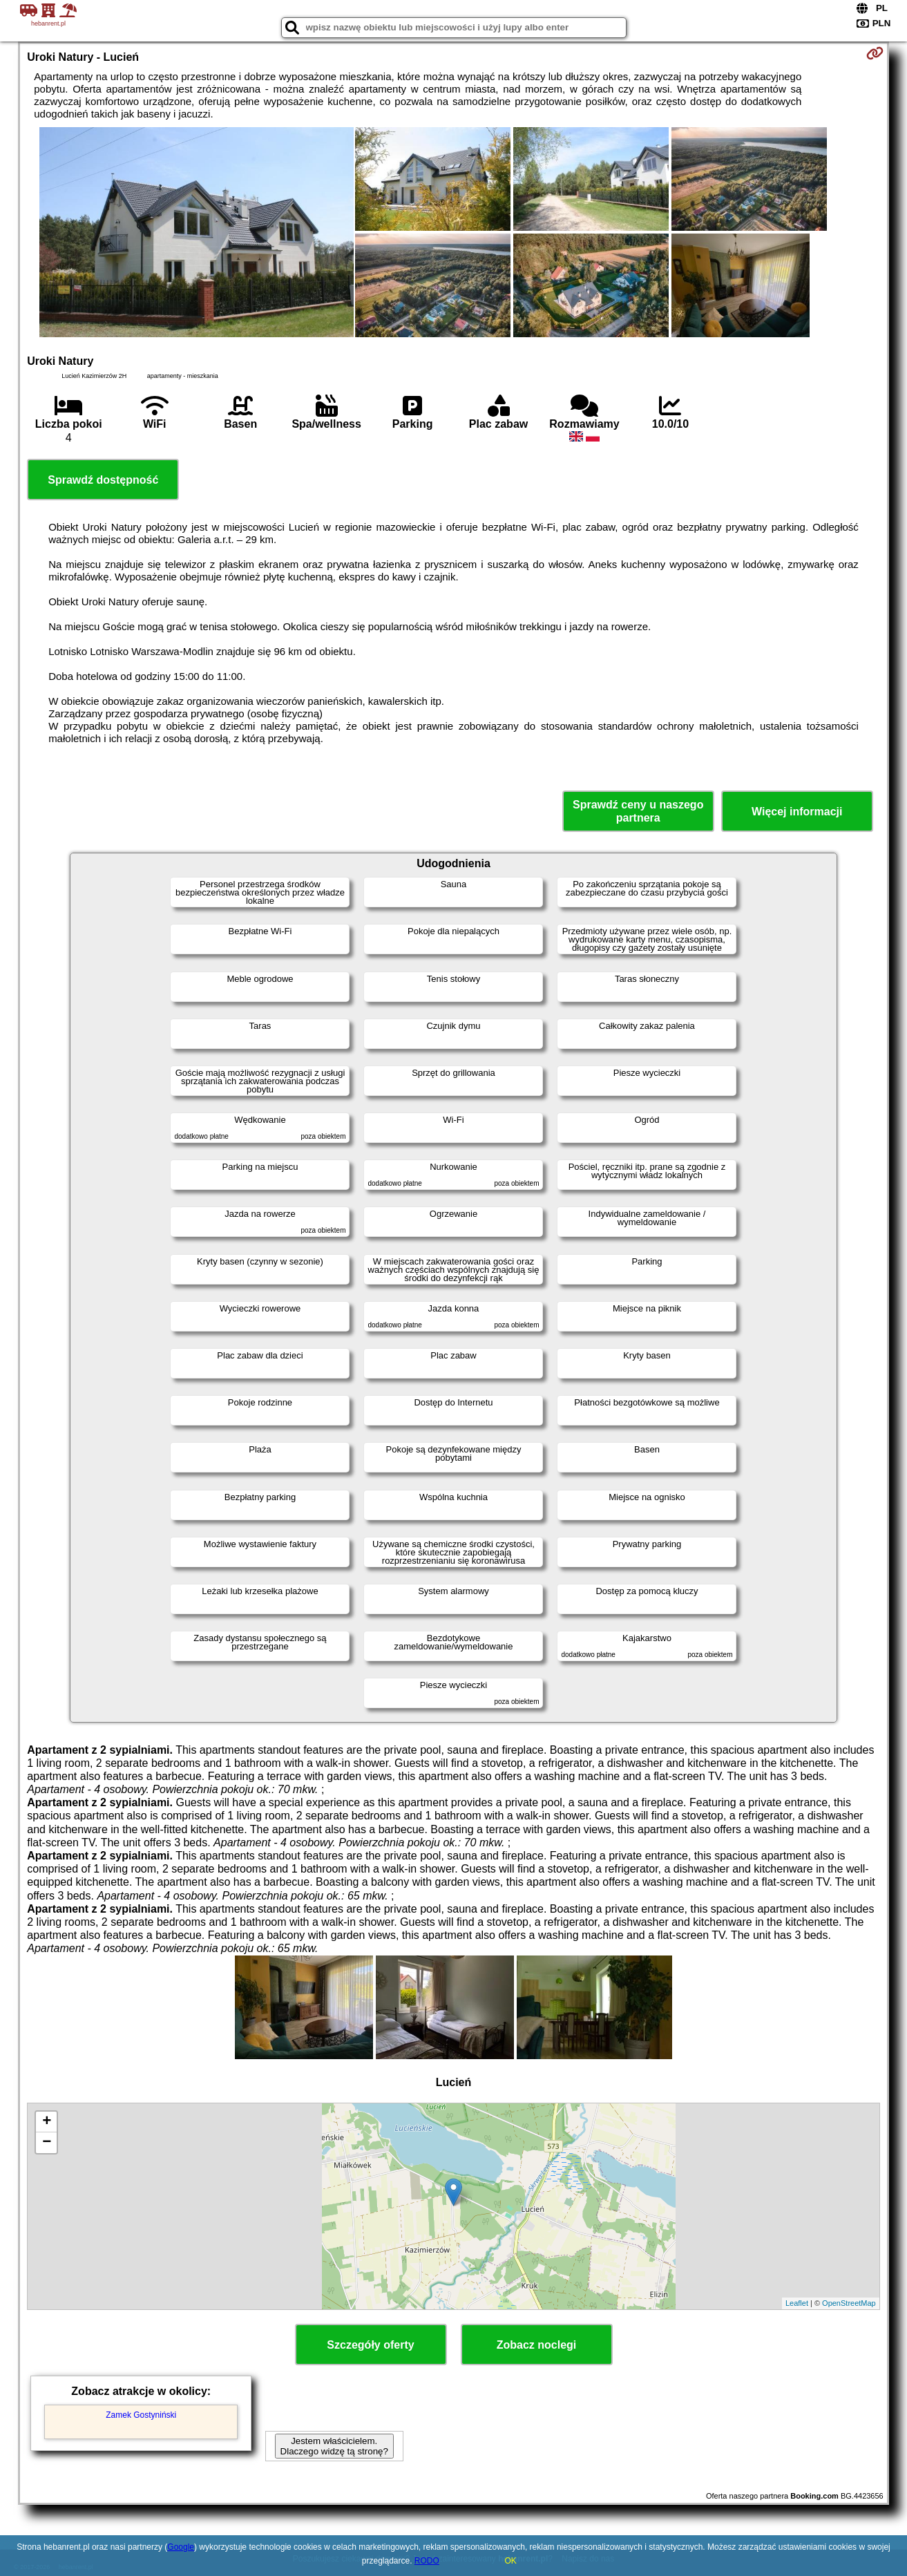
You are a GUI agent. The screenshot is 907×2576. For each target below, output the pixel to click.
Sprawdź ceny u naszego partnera (638, 811)
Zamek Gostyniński (141, 2415)
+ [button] (46, 2122)
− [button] (46, 2142)
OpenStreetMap (849, 2303)
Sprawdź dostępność (103, 480)
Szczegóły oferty (370, 2345)
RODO (426, 2561)
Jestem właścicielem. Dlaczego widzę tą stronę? (334, 2446)
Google (180, 2547)
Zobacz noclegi (537, 2345)
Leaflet (796, 2303)
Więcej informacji (797, 811)
